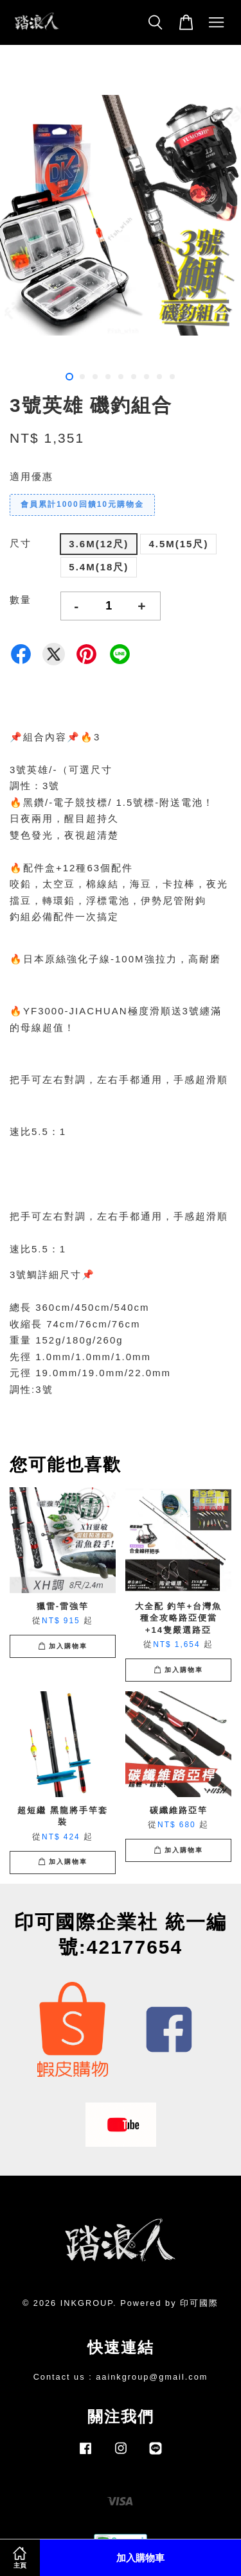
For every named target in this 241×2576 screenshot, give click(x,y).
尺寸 (20, 543)
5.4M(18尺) (99, 566)
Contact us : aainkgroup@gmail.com (120, 2377)
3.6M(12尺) (99, 543)
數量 (20, 599)
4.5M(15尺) (178, 543)
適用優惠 (31, 476)
